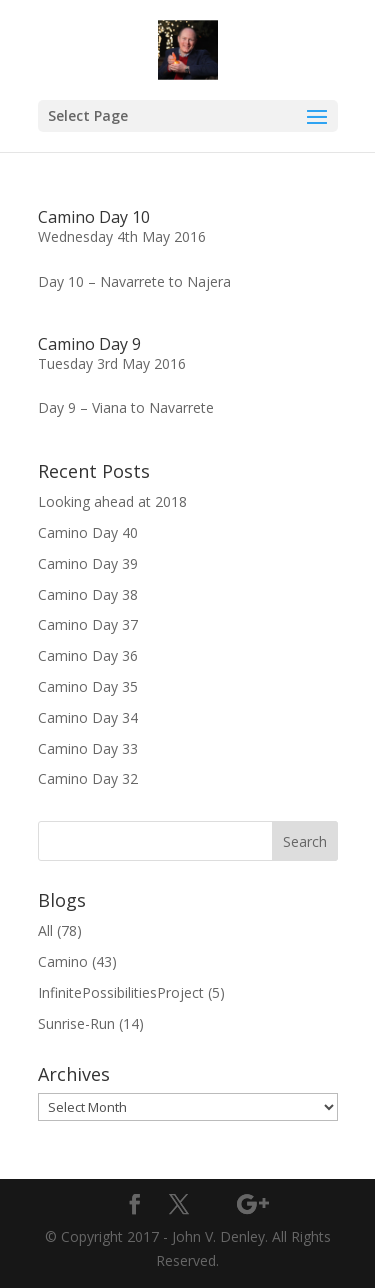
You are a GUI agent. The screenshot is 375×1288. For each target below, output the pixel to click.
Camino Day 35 (88, 686)
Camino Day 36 (88, 655)
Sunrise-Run (76, 1023)
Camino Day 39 (88, 563)
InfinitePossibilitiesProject (121, 992)
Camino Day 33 (88, 748)
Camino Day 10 (94, 217)
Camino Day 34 (88, 717)
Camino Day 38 (88, 594)
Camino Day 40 (88, 532)
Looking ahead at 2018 (112, 501)
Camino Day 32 (88, 778)
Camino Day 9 (89, 344)
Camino (63, 961)
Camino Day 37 (88, 624)
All (45, 930)
